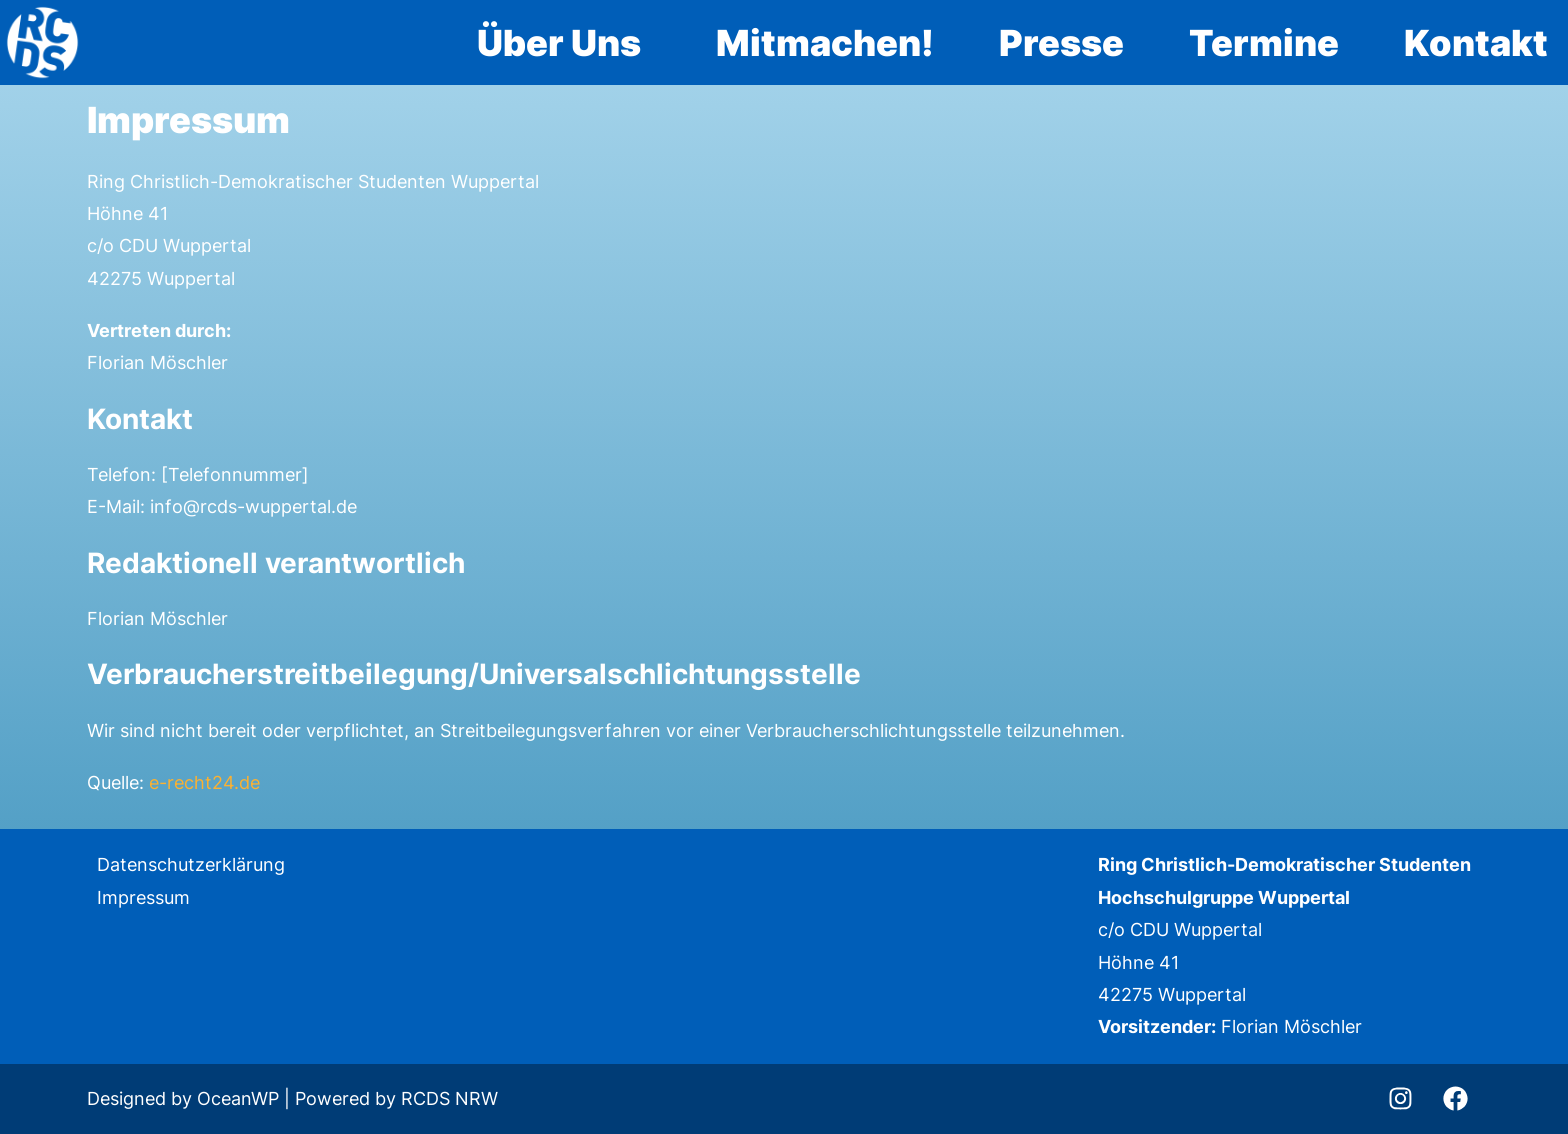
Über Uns (559, 43)
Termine (1264, 43)
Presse (1061, 43)
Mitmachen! (825, 43)
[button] (564, 43)
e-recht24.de (204, 782)
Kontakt (1476, 43)
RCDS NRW (449, 1098)
